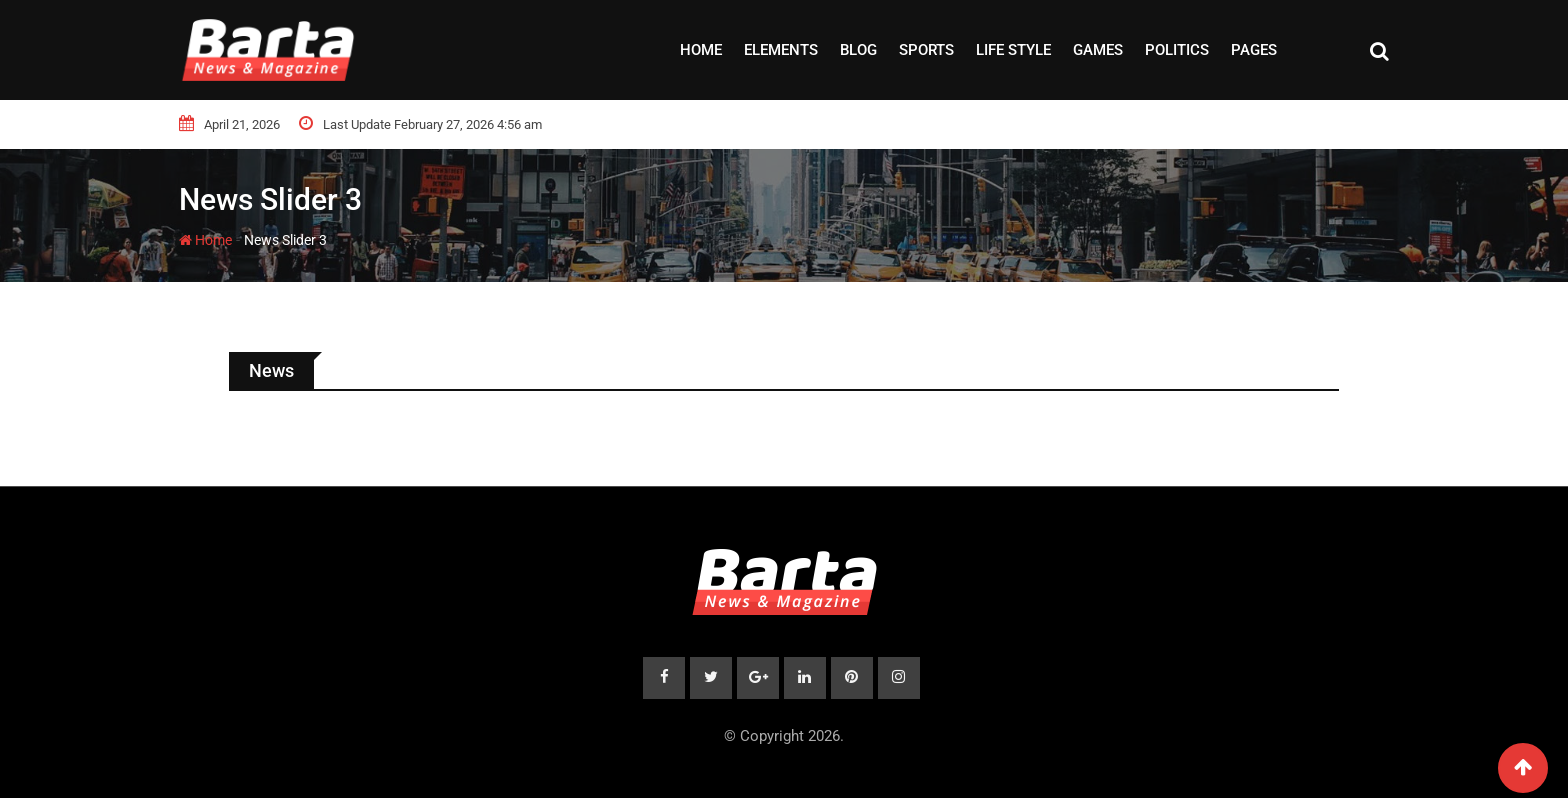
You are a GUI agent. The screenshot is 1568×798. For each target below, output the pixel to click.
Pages (1254, 50)
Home (701, 50)
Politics (1177, 50)
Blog (858, 50)
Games (1098, 50)
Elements (781, 50)
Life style (1013, 50)
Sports (926, 50)
